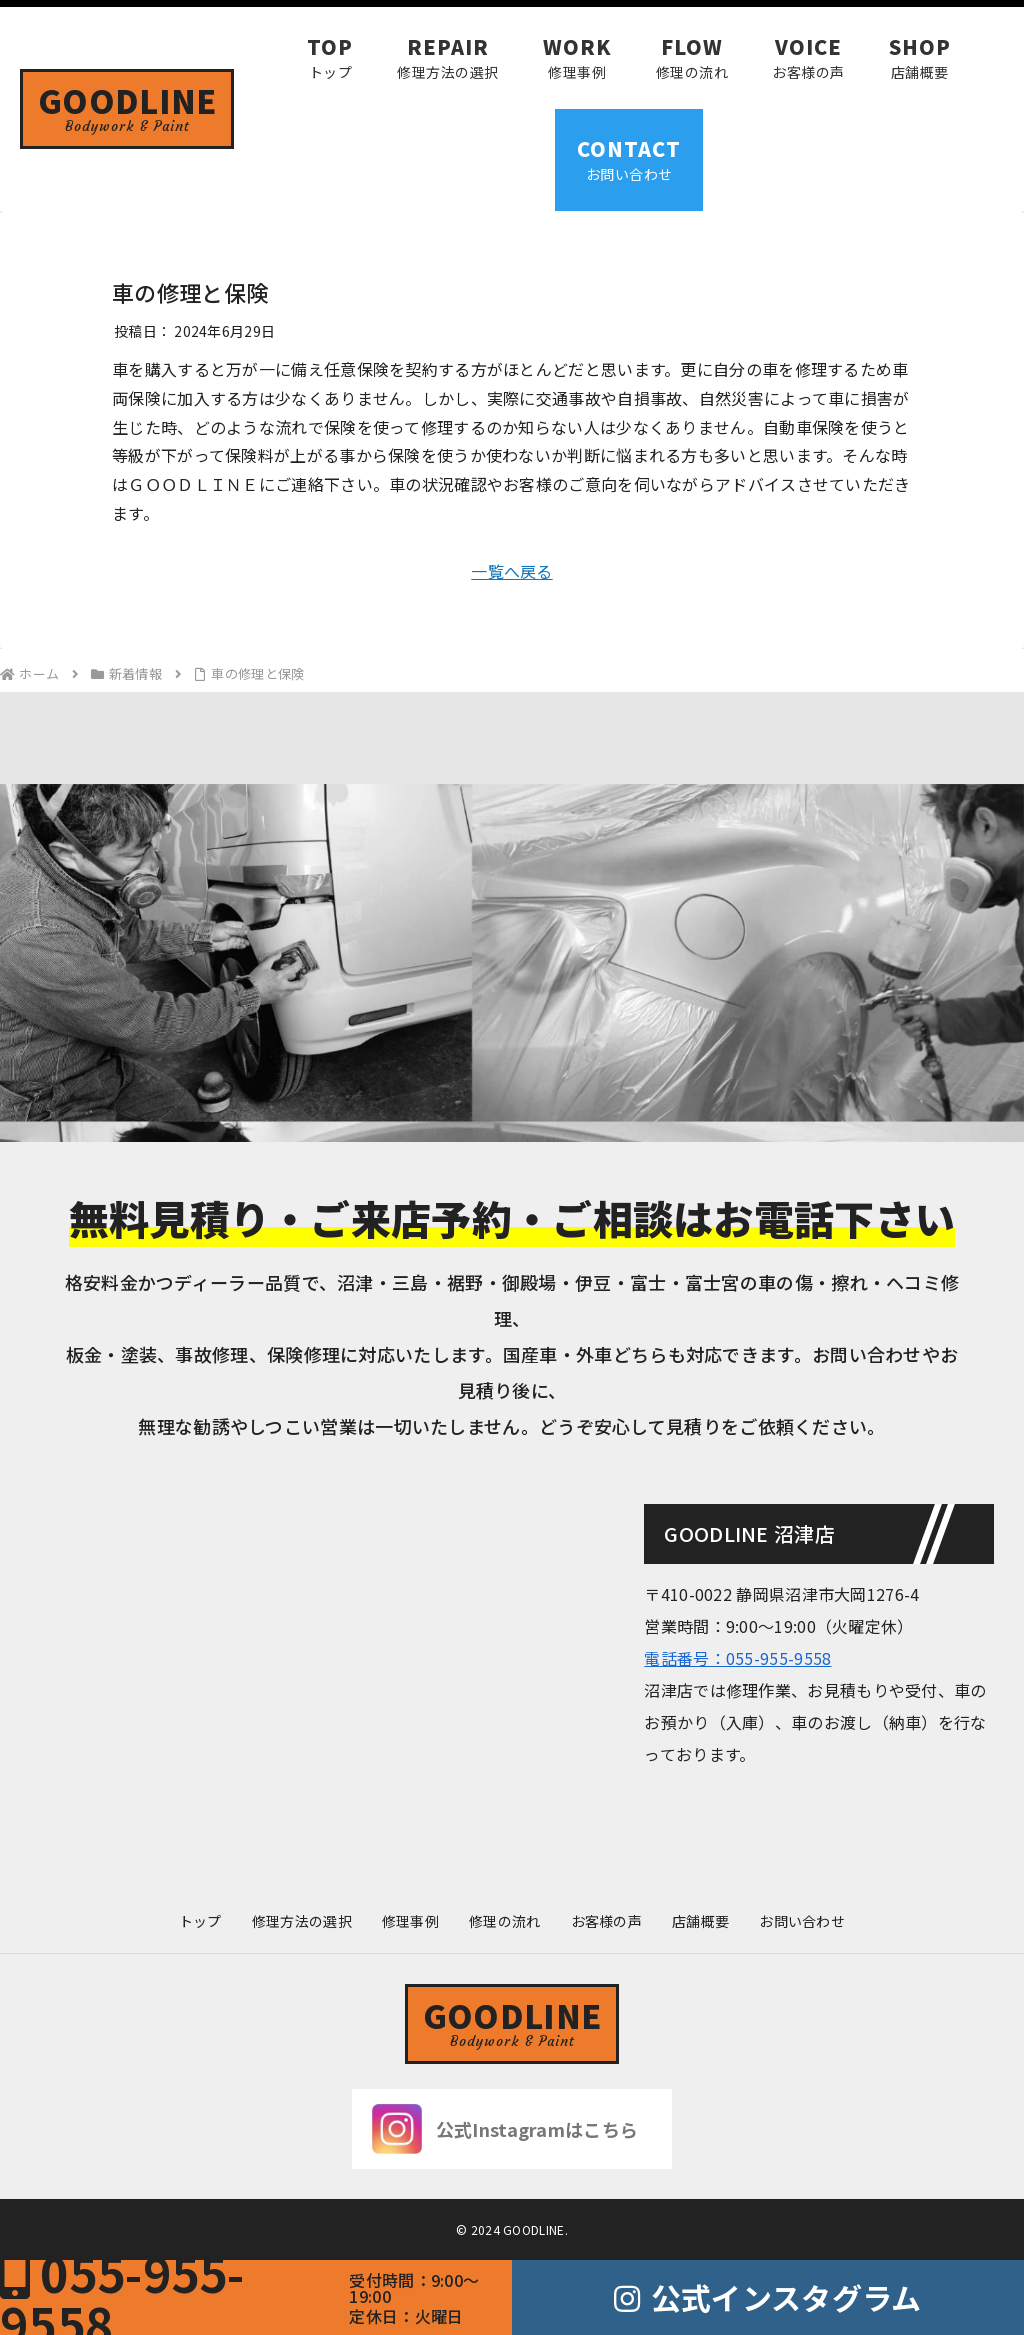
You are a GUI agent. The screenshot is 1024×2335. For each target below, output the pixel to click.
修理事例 (410, 1921)
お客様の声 (607, 1921)
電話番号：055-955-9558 (737, 1658)
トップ (200, 1921)
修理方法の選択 (302, 1921)
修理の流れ (505, 1921)
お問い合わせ (802, 1921)
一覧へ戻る (512, 571)
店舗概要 (700, 1921)
